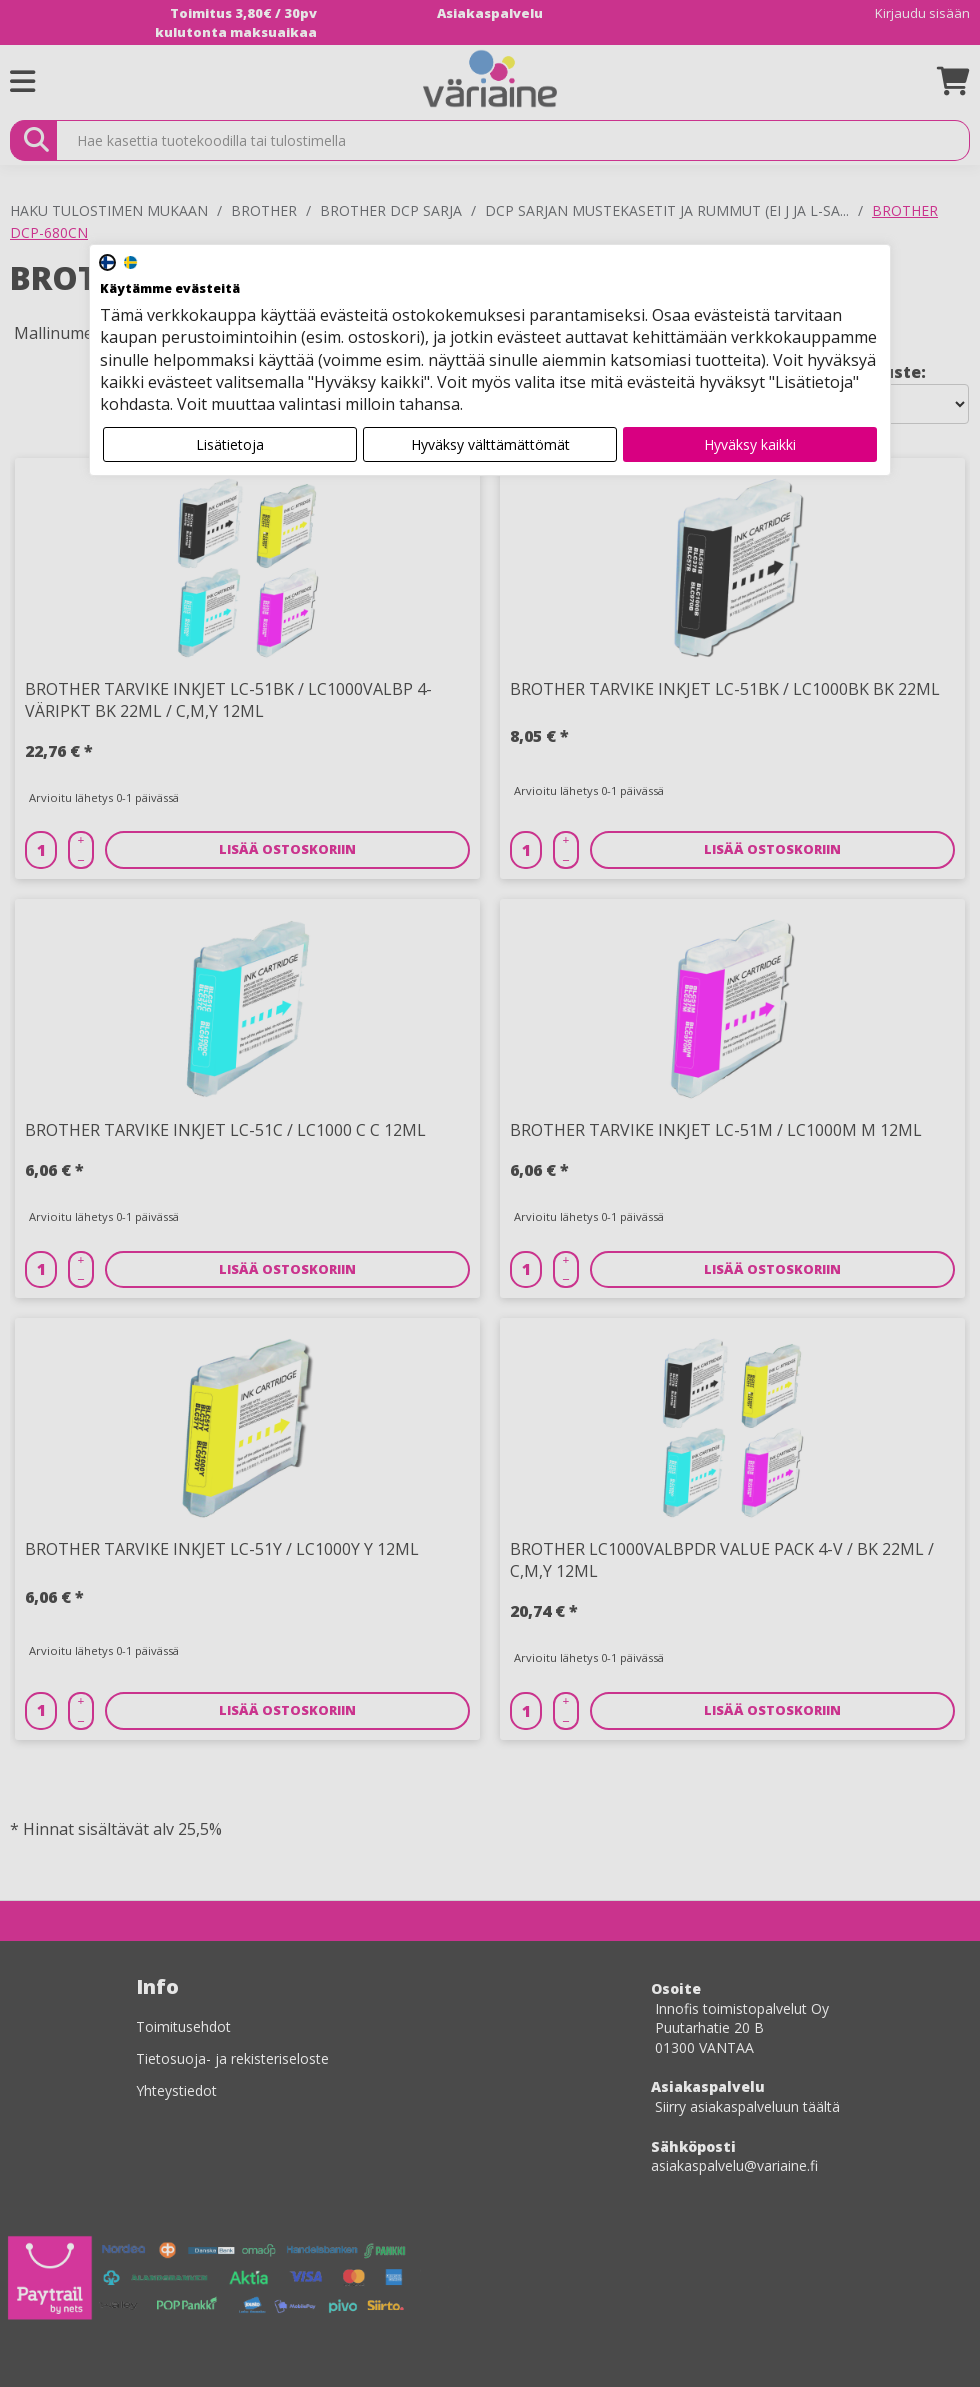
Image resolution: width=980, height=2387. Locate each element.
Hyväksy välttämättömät (490, 444)
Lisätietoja (230, 444)
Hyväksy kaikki (750, 444)
